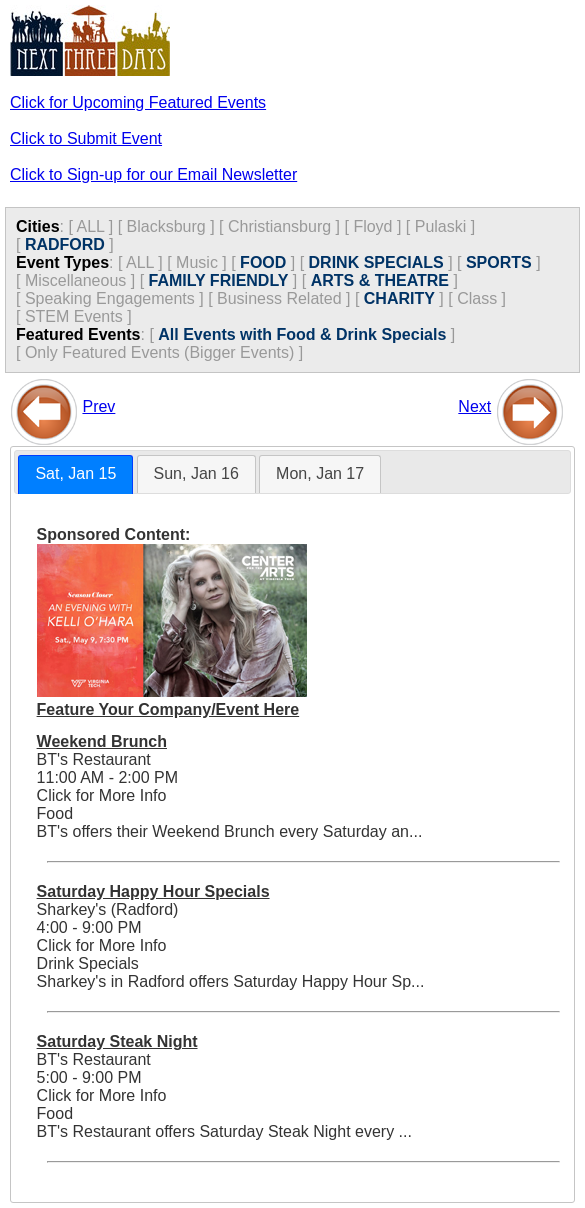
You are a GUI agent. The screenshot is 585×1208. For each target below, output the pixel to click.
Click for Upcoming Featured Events (138, 102)
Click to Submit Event (86, 138)
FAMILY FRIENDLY (219, 280)
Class (477, 298)
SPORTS (499, 262)
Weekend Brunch (102, 741)
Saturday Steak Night (117, 1041)
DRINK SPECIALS (376, 262)
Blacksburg (166, 226)
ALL (90, 226)
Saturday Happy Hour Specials (153, 891)
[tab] (75, 474)
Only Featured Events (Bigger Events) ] (164, 352)
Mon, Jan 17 (320, 473)
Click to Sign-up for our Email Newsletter (153, 174)
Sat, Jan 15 (75, 473)
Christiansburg (279, 226)
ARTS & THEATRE (380, 280)
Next (474, 406)
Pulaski (441, 226)
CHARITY (399, 298)
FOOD (263, 262)
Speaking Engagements (110, 298)
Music (197, 262)
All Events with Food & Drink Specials (302, 334)
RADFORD (65, 244)
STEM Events (74, 316)
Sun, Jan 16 (196, 473)
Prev (98, 406)
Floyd (372, 226)
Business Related (279, 298)
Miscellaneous (75, 280)
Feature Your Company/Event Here (168, 709)
